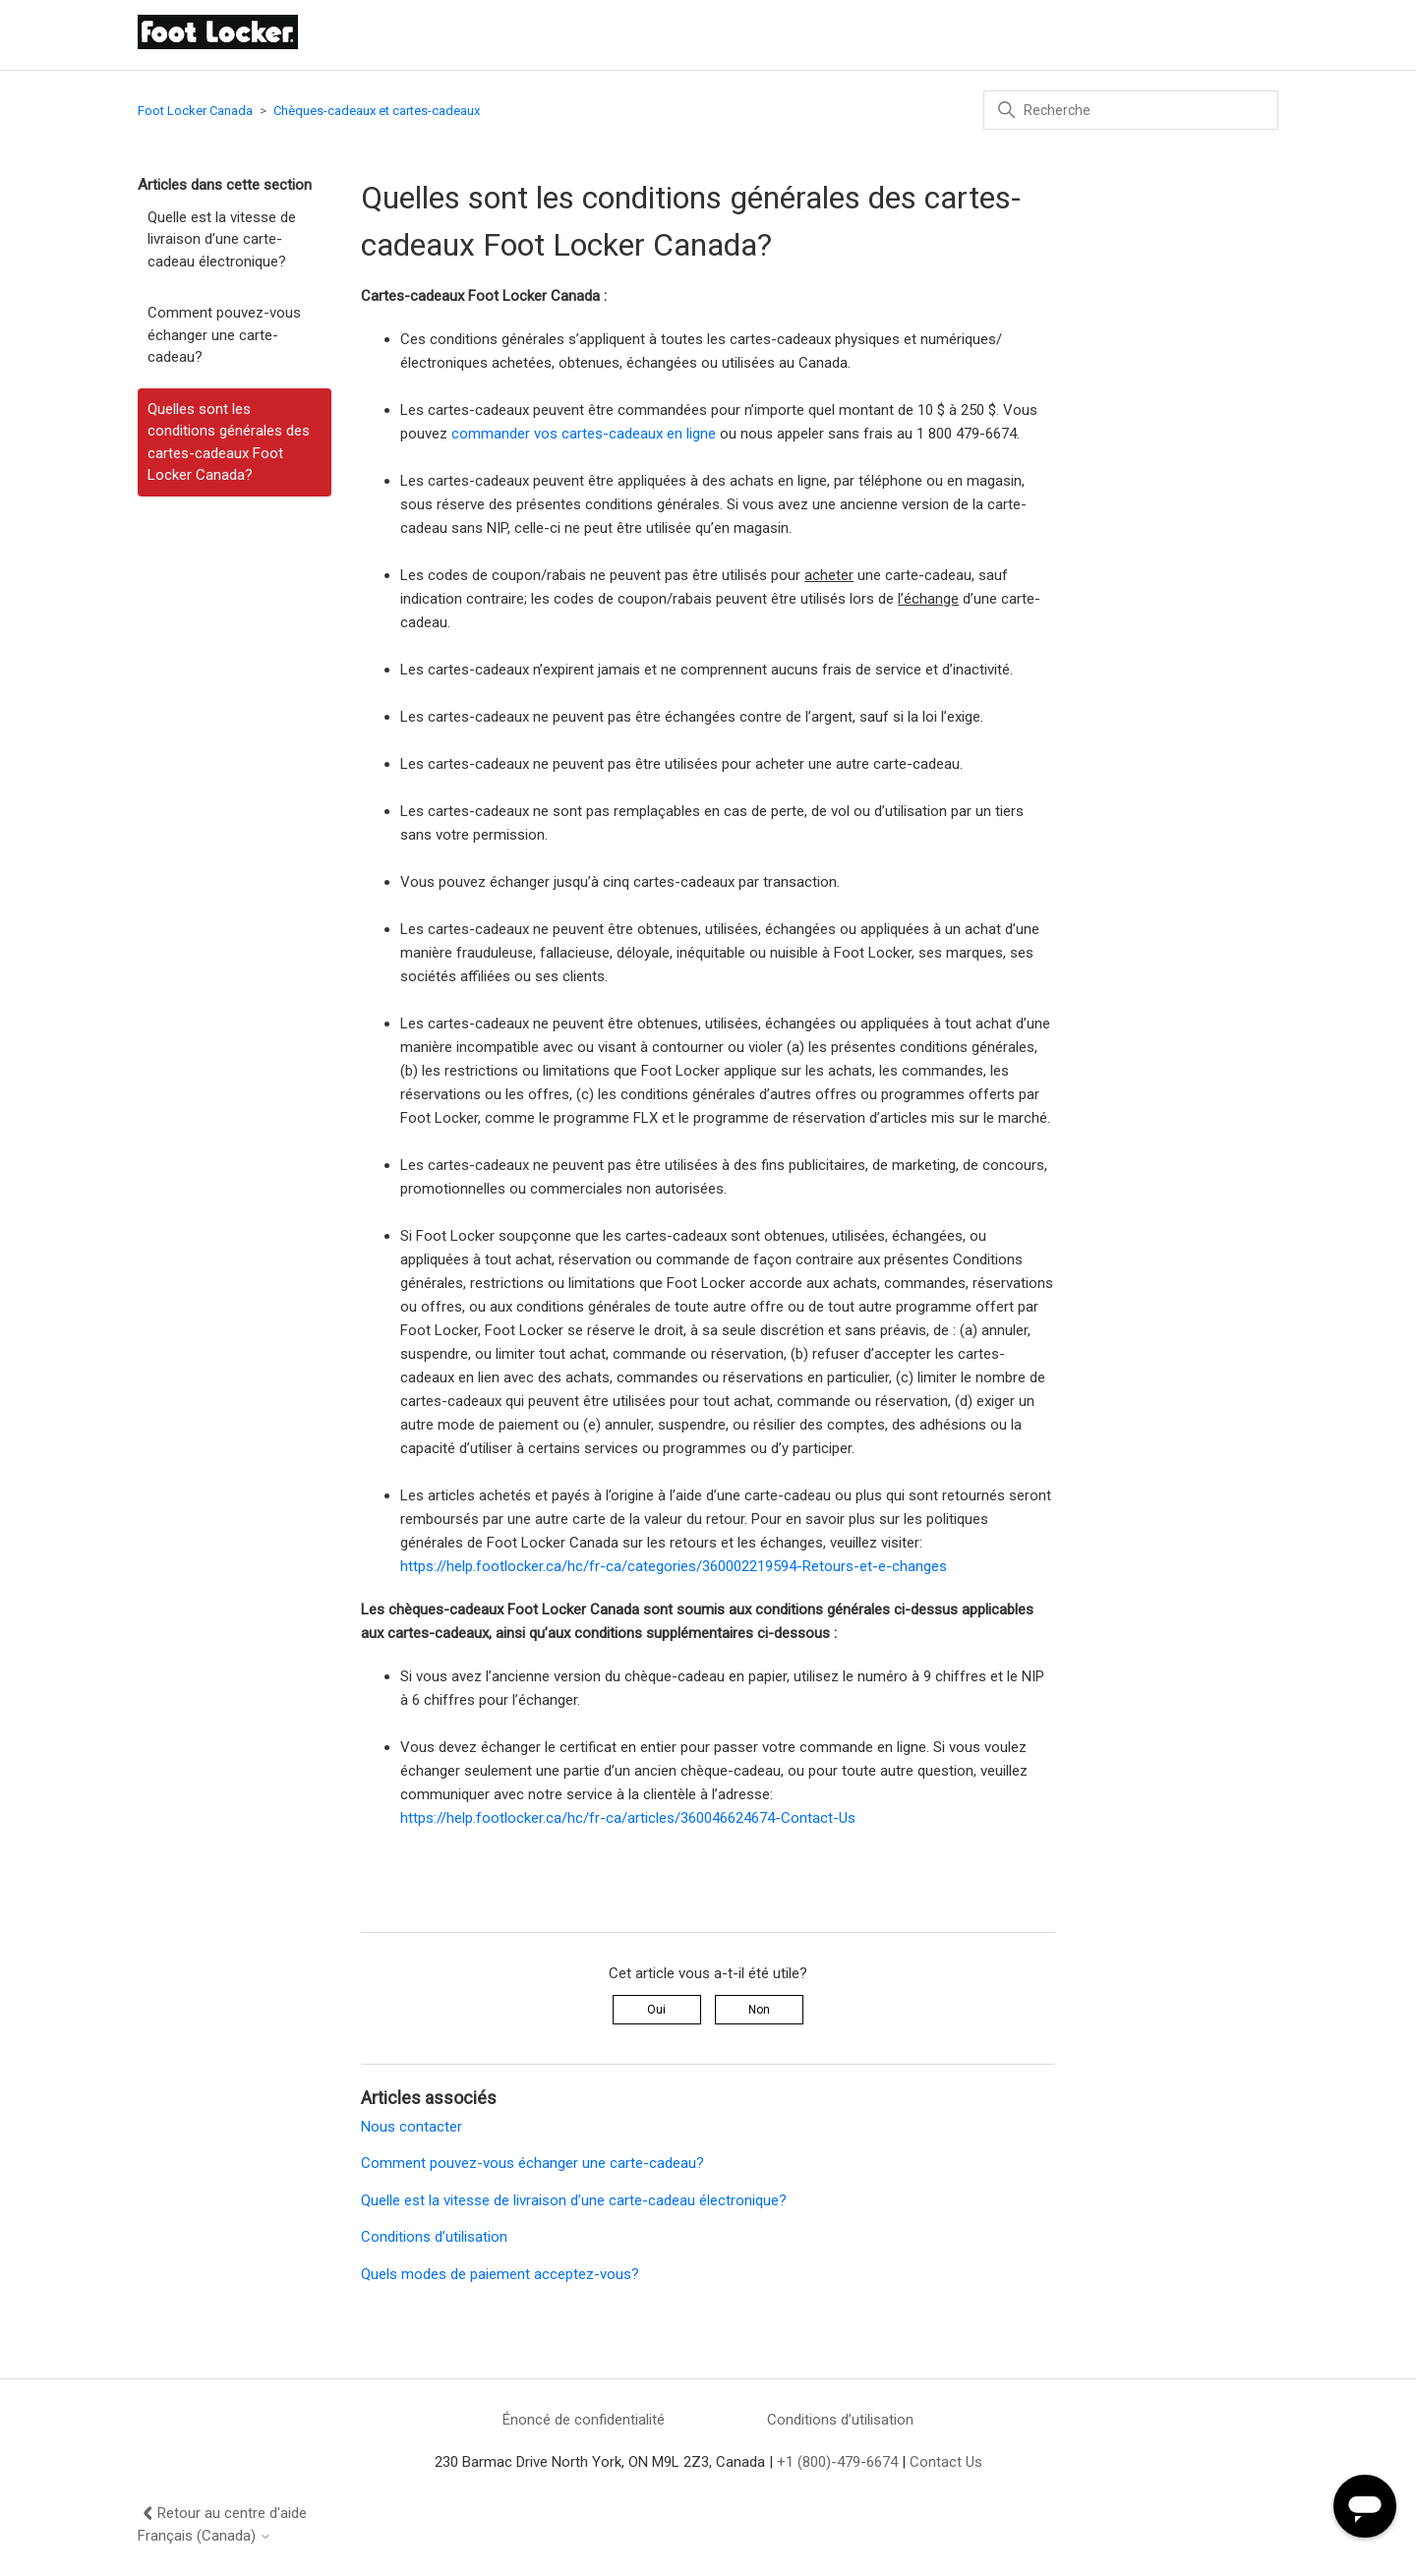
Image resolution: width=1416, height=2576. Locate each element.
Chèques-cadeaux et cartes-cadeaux (376, 110)
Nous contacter (411, 2127)
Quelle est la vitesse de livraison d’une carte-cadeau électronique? (222, 239)
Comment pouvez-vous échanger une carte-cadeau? (224, 335)
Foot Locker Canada (195, 110)
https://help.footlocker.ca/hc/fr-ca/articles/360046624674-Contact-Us (628, 1818)
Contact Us (946, 2462)
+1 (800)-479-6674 (837, 2462)
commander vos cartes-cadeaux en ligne (583, 433)
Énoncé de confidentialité (583, 2420)
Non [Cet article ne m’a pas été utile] (759, 2010)
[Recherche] (1130, 110)
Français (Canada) (204, 2536)
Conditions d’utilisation (434, 2237)
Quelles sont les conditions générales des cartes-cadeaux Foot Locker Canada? (229, 442)
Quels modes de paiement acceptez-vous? (500, 2274)
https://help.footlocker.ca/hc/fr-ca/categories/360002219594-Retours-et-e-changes (673, 1566)
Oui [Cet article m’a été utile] (656, 2010)
